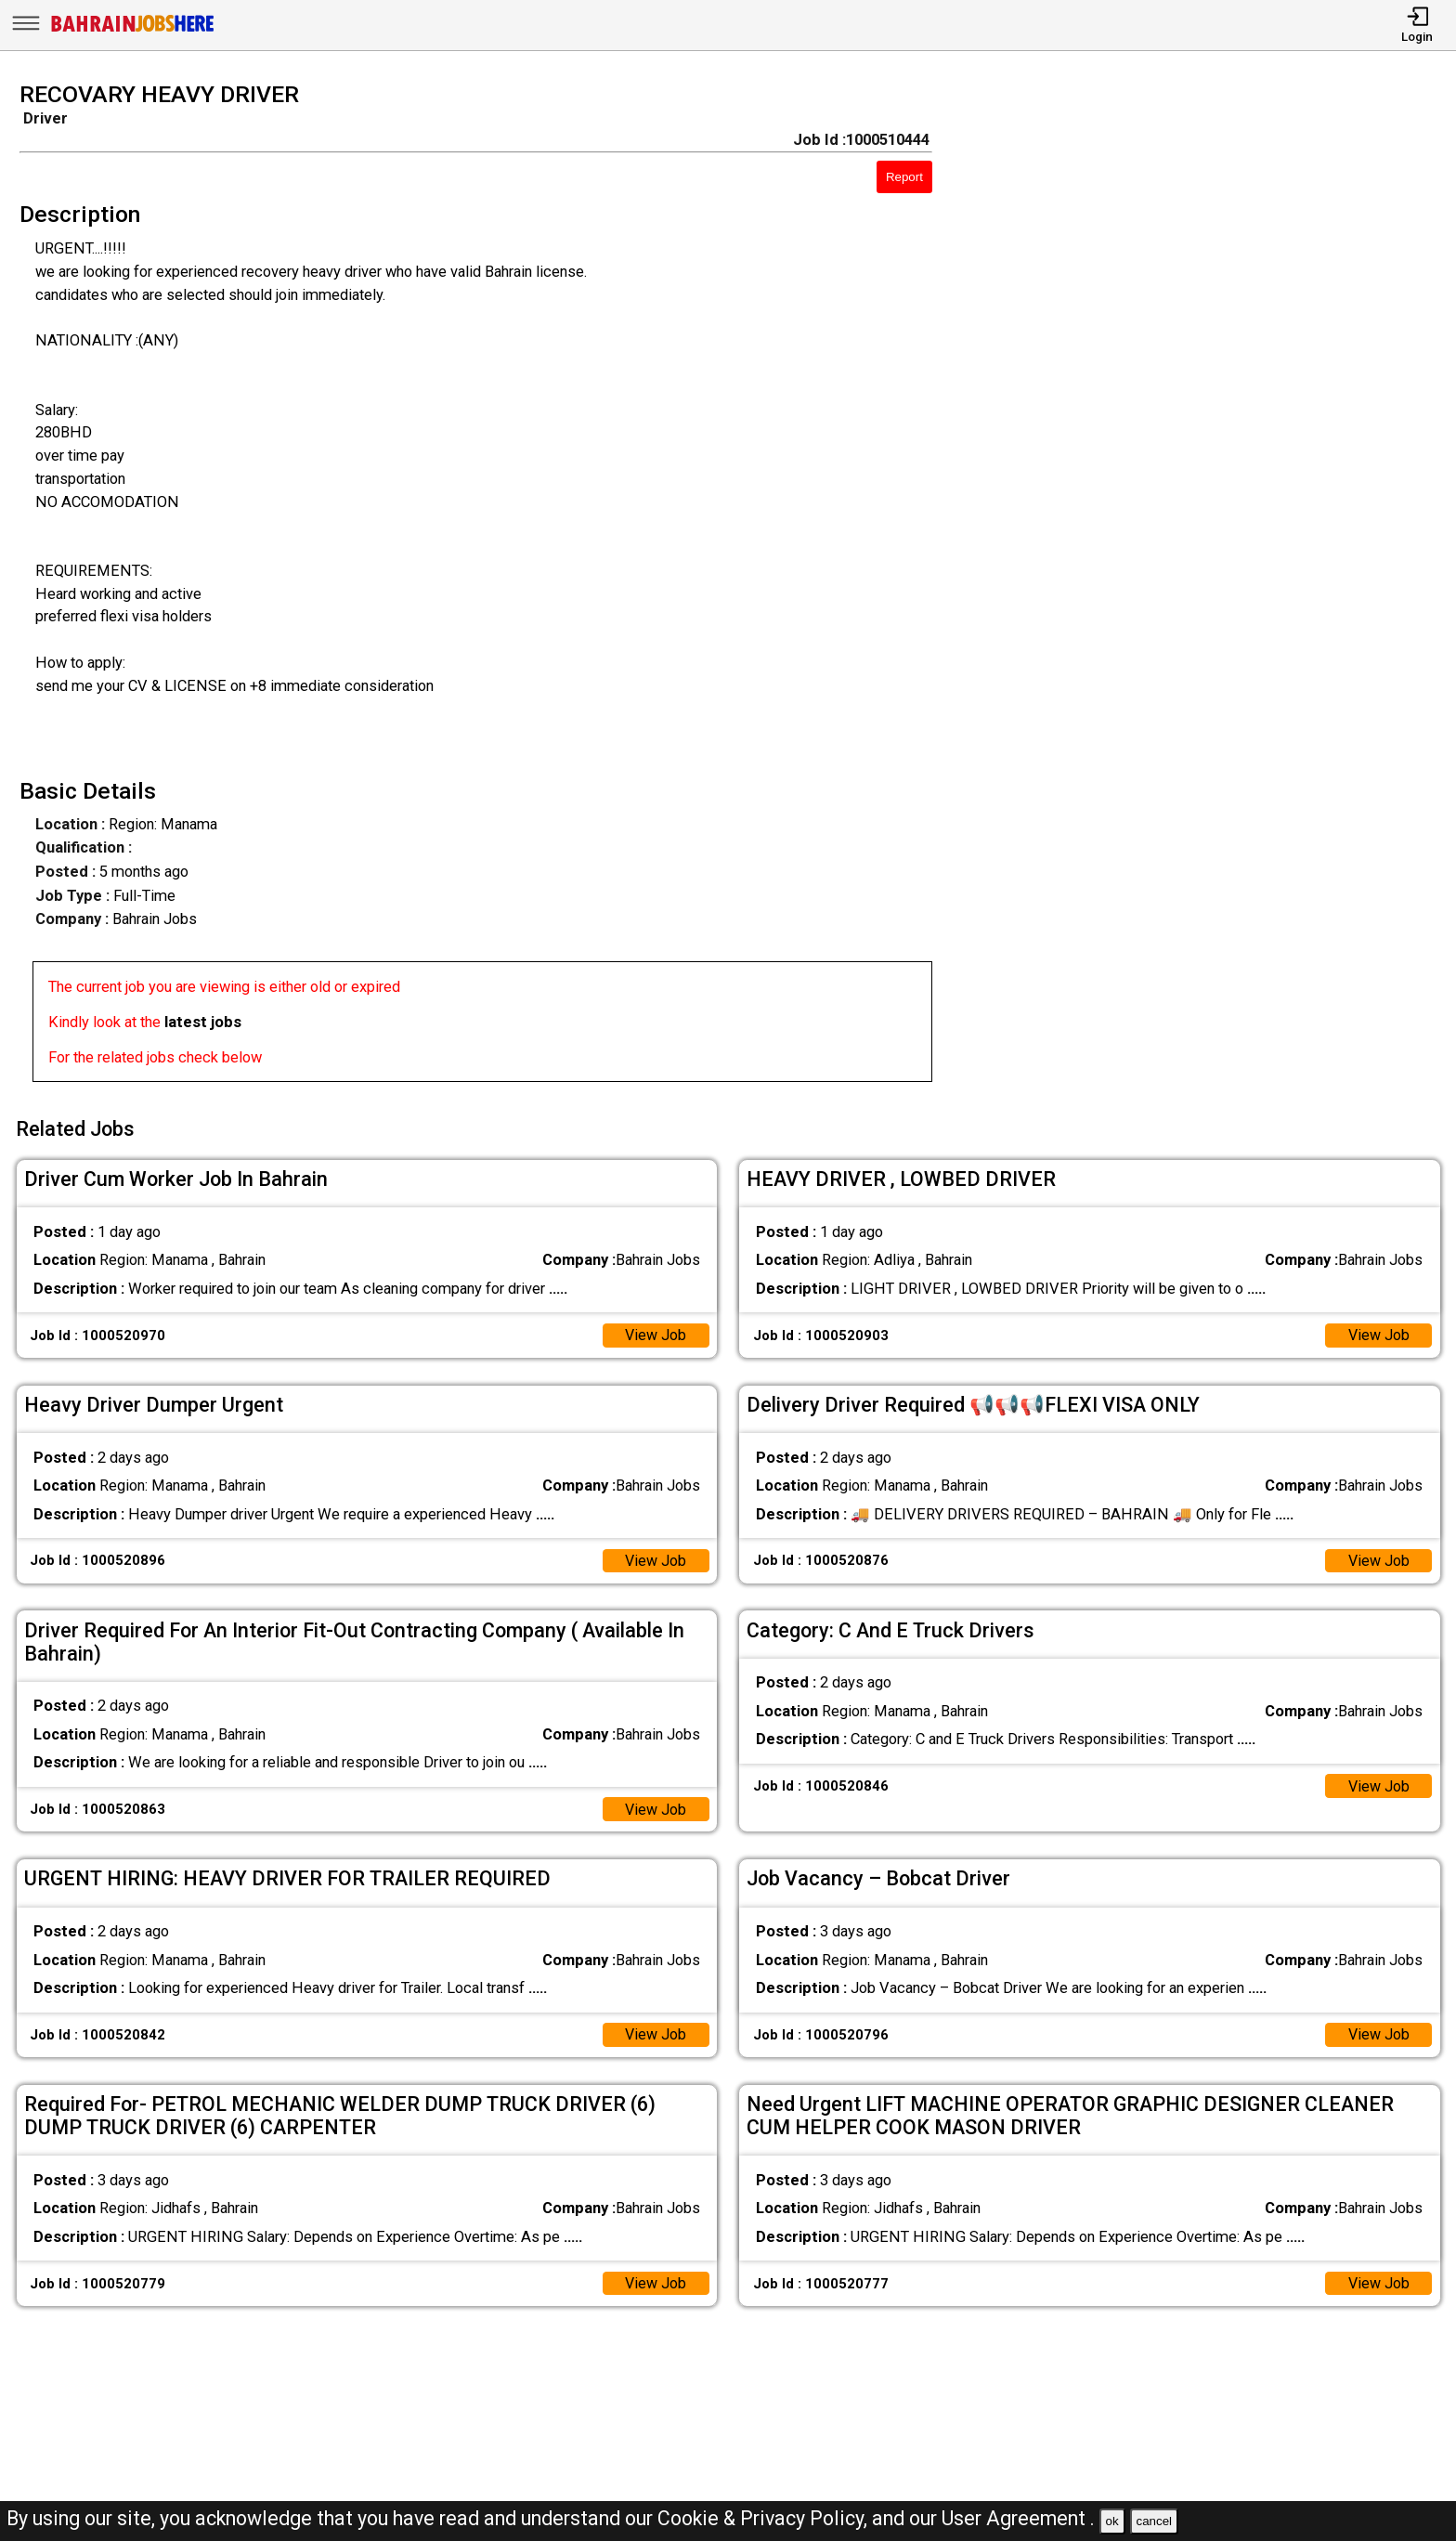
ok (1112, 2521)
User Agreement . (1018, 2518)
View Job (655, 1332)
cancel (1154, 2521)
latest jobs (202, 1022)
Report (904, 177)
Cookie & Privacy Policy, (764, 2518)
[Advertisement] (1213, 588)
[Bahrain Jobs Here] (132, 30)
